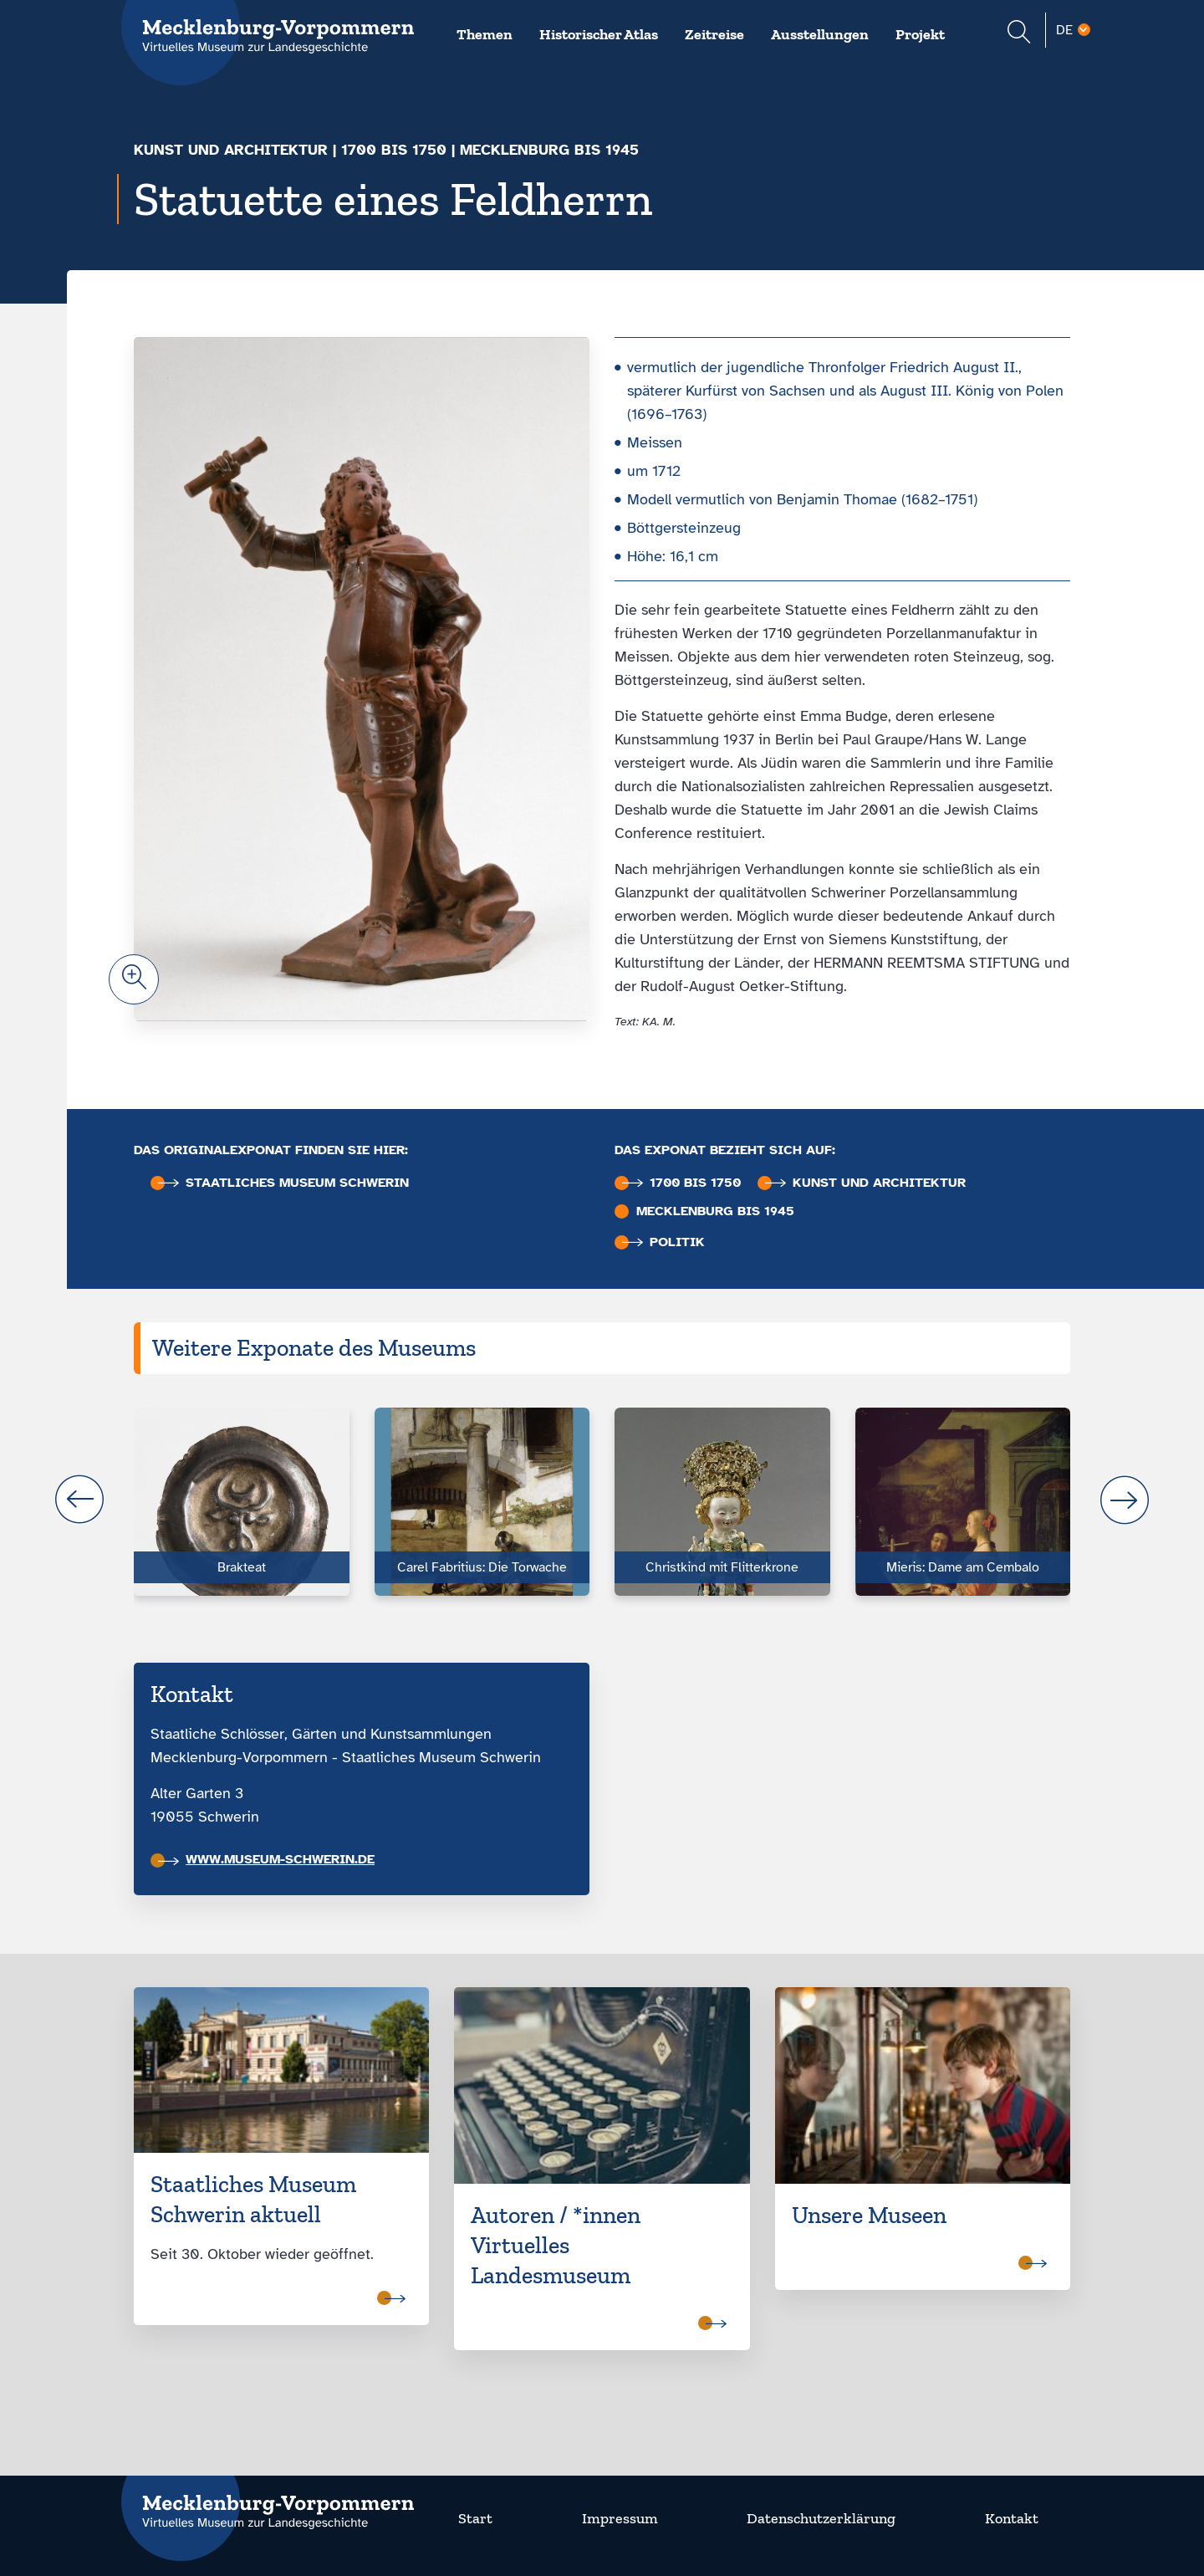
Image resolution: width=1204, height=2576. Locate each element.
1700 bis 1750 (393, 150)
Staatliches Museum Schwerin (283, 1183)
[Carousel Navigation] (602, 1500)
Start (475, 2518)
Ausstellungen (820, 34)
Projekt (920, 34)
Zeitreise (714, 34)
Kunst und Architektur (231, 150)
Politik (663, 1242)
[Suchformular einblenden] (1018, 34)
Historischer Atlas (598, 34)
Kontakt (1011, 2518)
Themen (485, 34)
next (1124, 1500)
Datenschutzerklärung (821, 2518)
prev (79, 1500)
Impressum (620, 2518)
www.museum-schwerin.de (266, 1859)
